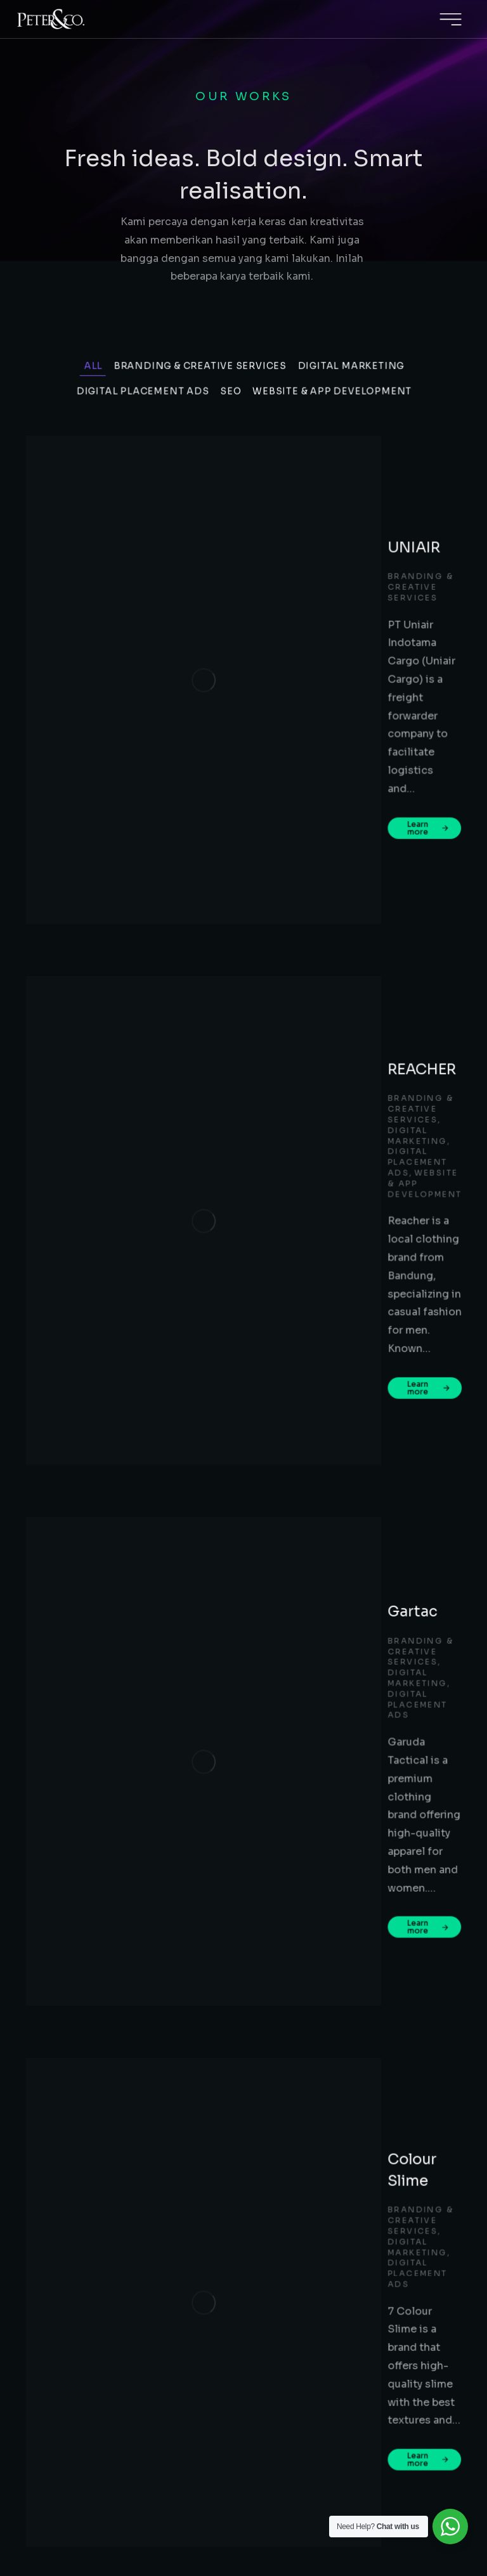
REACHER (221, 678)
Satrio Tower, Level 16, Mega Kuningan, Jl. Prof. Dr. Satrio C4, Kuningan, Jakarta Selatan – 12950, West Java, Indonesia (358, 2180)
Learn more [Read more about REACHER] (222, 792)
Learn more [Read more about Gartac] (222, 947)
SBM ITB (215, 1309)
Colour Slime (232, 998)
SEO (230, 485)
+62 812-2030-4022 (409, 2216)
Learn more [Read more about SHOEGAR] (222, 1258)
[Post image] (114, 579)
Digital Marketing (352, 464)
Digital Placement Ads (142, 485)
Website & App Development (333, 485)
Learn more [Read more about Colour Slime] (222, 1102)
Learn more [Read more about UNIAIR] (222, 627)
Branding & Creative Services (199, 464)
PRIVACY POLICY (185, 2504)
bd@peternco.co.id (320, 2235)
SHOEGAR (223, 1153)
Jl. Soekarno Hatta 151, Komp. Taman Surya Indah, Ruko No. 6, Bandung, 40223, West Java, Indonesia (357, 2279)
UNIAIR (213, 532)
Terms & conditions (287, 2504)
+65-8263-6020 (344, 2377)
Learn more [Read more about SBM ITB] (222, 1419)
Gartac (210, 843)
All (91, 464)
